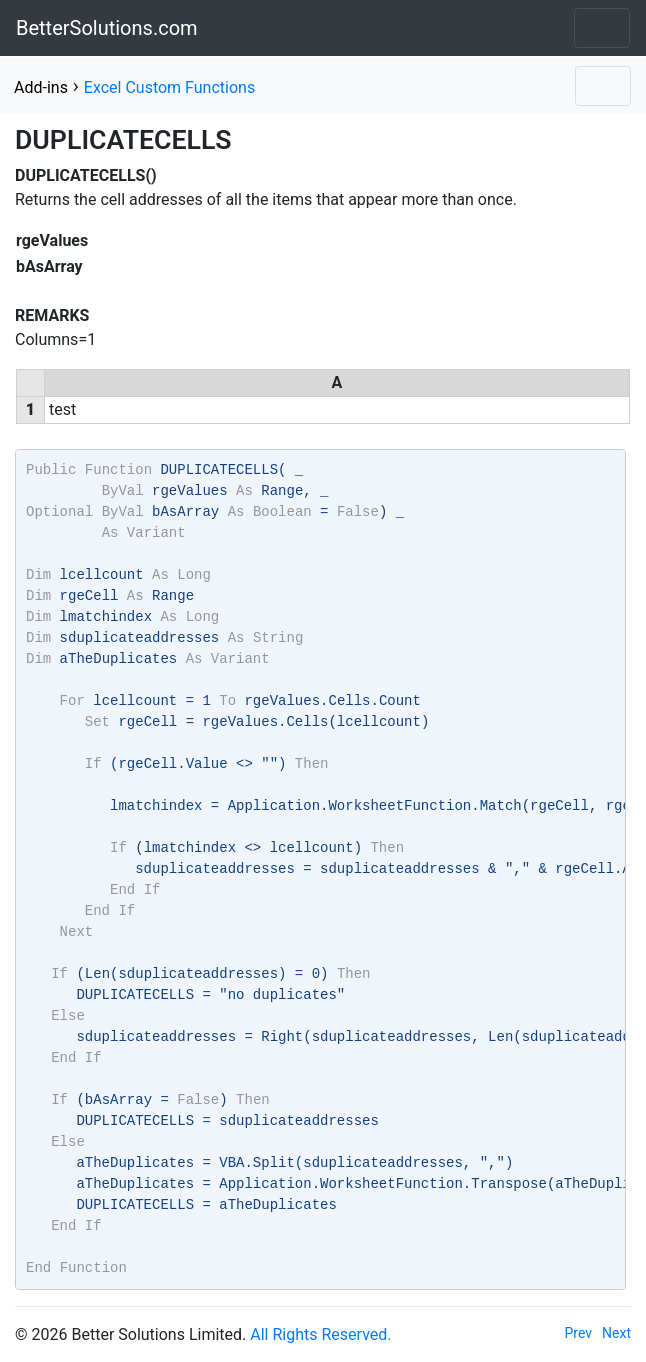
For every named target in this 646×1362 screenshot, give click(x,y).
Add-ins (41, 87)
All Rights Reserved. (320, 1334)
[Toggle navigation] (602, 28)
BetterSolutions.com (107, 28)
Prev (579, 1333)
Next (616, 1333)
